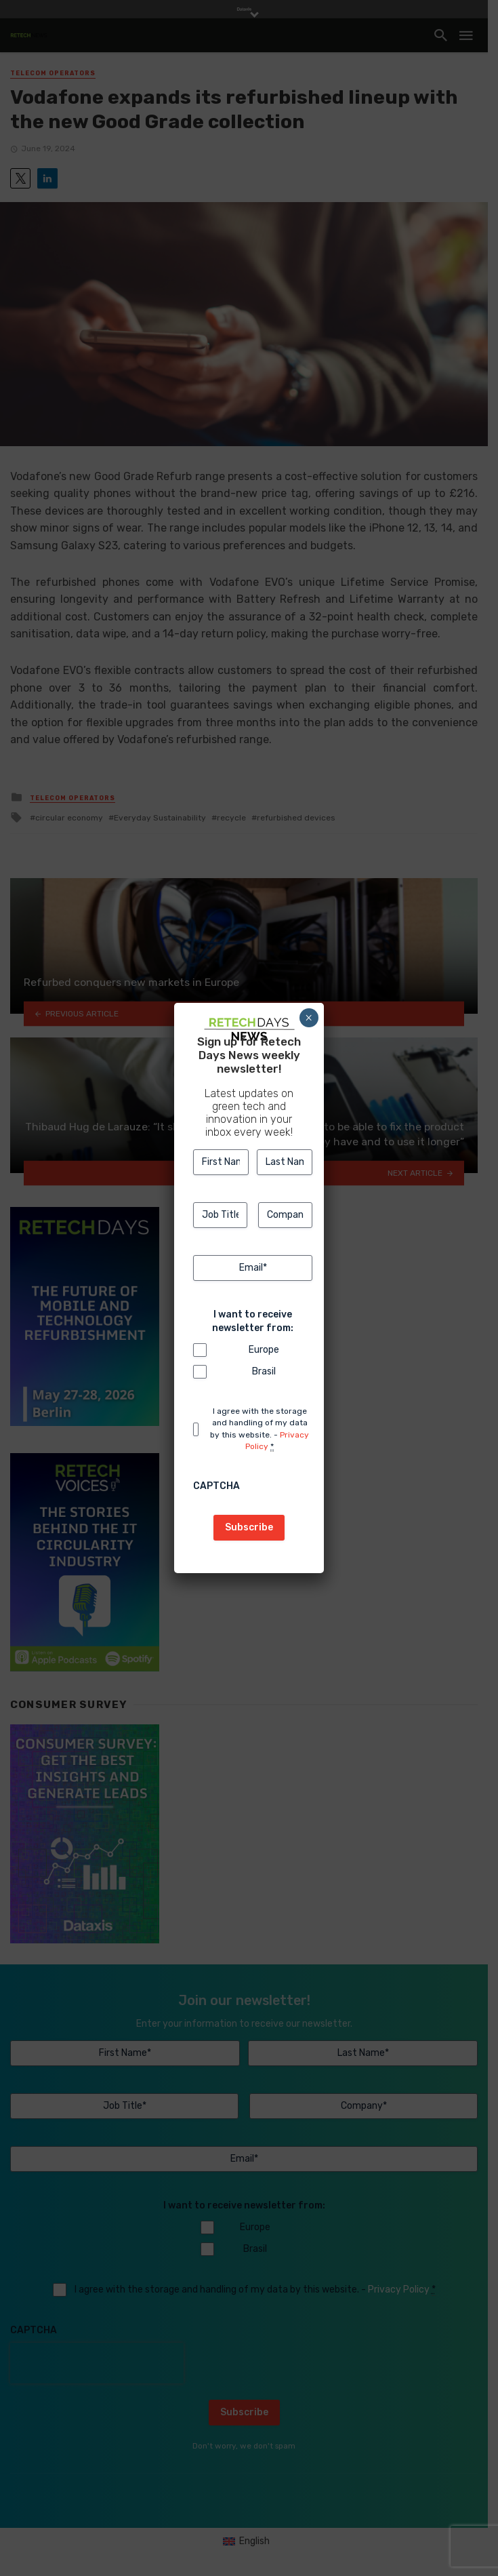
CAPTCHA (216, 1486)
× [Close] (308, 1017)
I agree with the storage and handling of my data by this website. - (259, 1428)
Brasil (264, 1371)
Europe (264, 1349)
